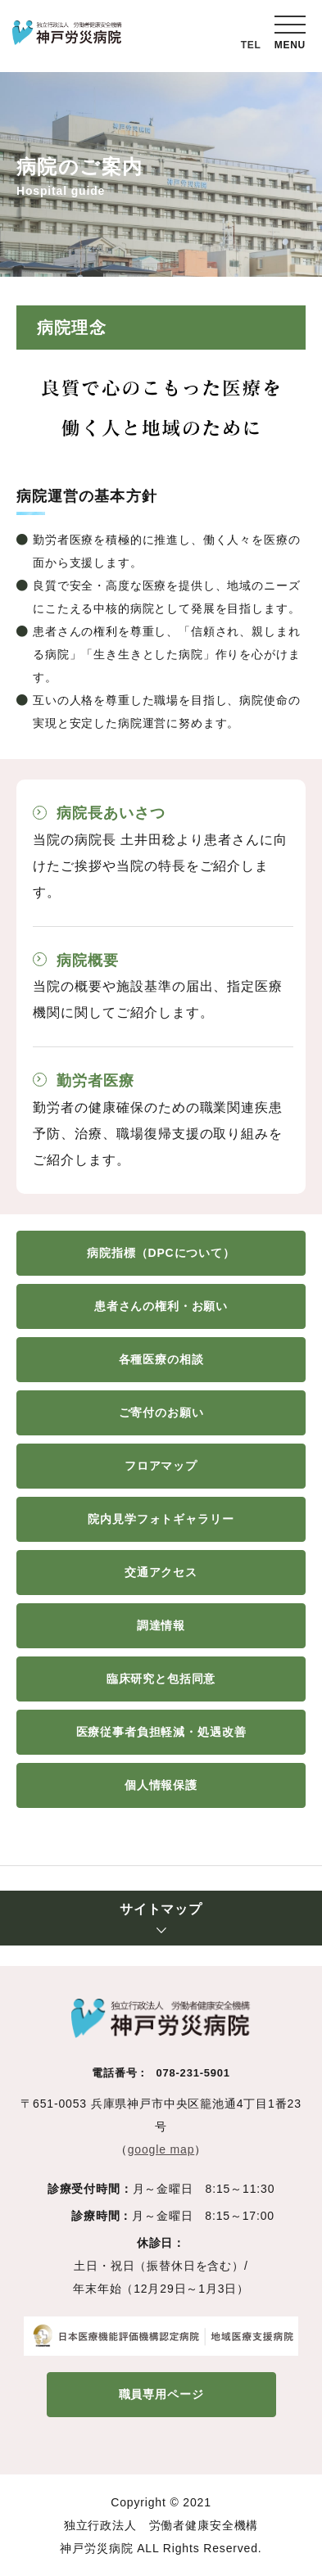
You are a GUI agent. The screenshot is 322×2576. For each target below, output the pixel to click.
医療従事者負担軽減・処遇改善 (161, 1731)
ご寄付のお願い (161, 1412)
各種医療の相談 (161, 1359)
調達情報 (161, 1625)
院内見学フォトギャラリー (161, 1518)
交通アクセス (161, 1572)
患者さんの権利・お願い (161, 1306)
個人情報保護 (161, 1785)
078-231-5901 (192, 2073)
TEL (251, 44)
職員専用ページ (161, 2394)
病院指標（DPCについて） (160, 1252)
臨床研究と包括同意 (161, 1678)
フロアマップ (161, 1465)
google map (161, 2149)
